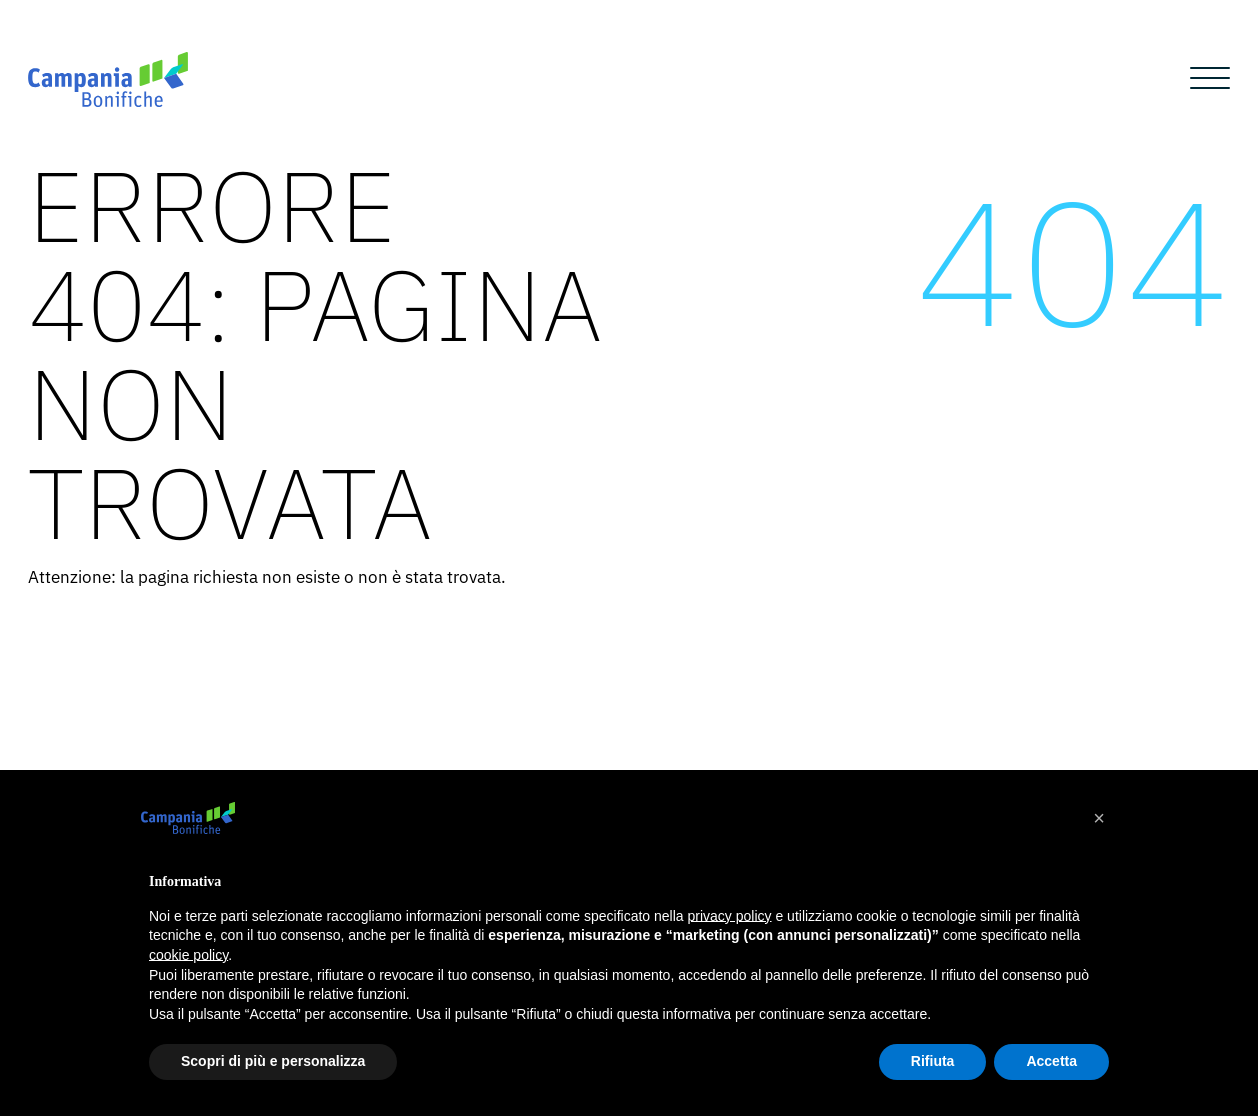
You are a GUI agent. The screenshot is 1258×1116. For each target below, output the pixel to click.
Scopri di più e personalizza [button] (273, 1061)
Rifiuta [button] (933, 1061)
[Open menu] (1210, 79)
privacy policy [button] (730, 916)
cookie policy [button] (188, 955)
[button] (1099, 818)
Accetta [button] (1051, 1061)
